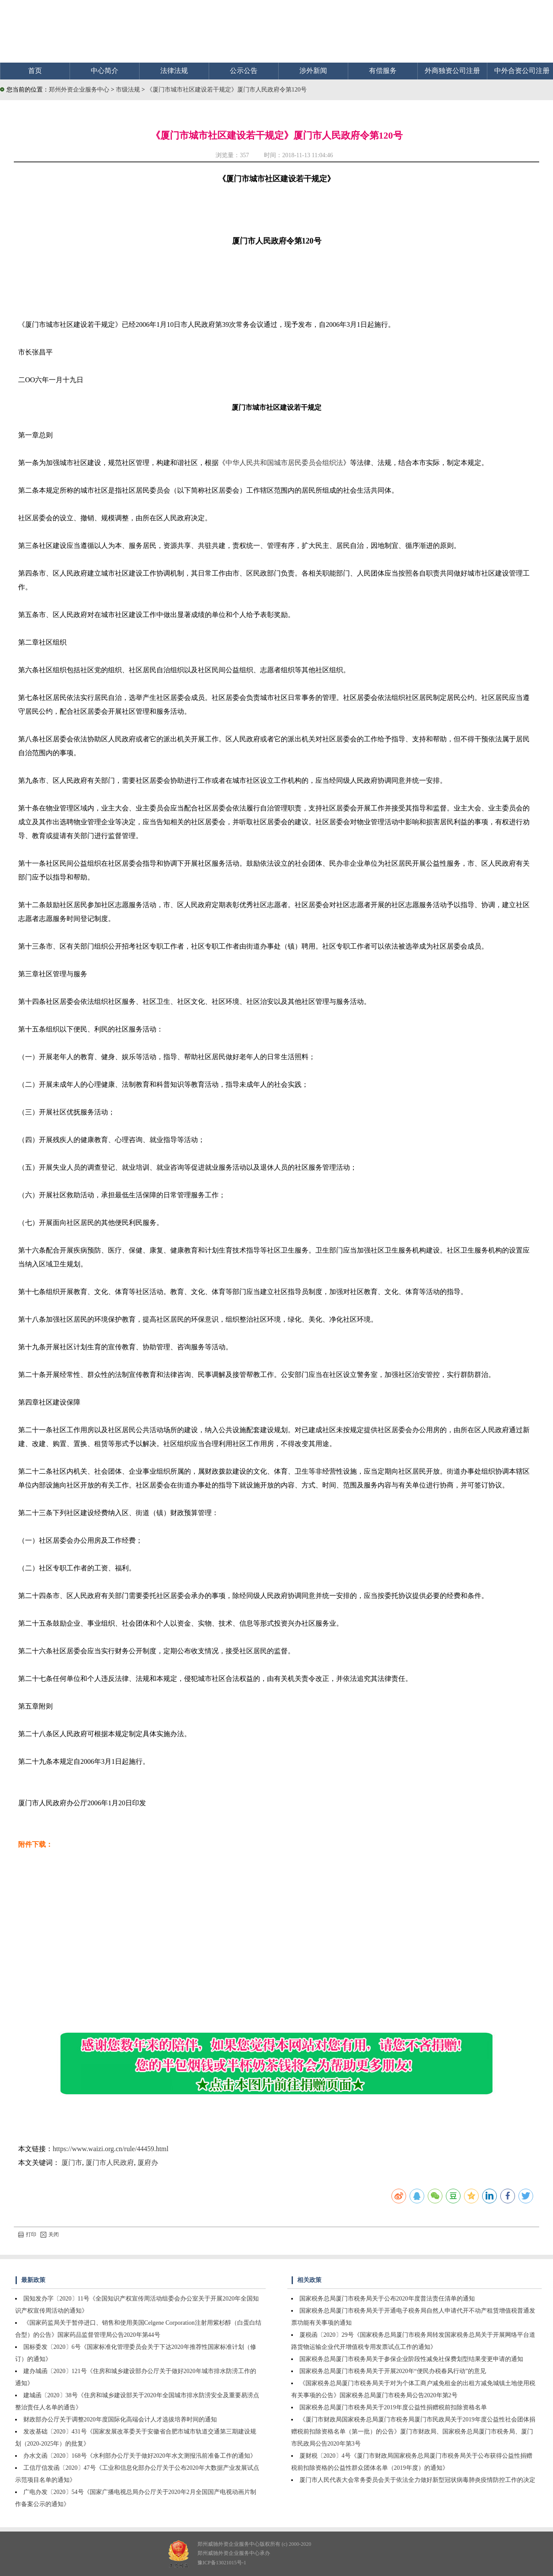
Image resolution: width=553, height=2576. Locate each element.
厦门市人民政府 (110, 2162)
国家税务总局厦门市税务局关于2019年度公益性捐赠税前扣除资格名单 (393, 2407)
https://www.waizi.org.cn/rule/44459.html (110, 2148)
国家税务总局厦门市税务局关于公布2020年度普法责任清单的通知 (387, 2298)
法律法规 (174, 70)
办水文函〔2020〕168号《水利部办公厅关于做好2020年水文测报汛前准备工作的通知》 (139, 2456)
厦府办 (147, 2162)
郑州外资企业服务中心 (79, 89)
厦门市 (71, 2162)
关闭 (50, 2234)
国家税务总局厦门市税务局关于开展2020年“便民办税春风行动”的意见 (392, 2371)
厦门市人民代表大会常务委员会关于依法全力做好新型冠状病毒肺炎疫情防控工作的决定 (417, 2480)
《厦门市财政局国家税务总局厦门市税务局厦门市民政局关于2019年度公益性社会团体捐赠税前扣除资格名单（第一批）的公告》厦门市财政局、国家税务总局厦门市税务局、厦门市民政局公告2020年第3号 (413, 2431)
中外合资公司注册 (522, 70)
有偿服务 (383, 70)
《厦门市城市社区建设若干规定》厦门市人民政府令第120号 (226, 89)
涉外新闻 (313, 70)
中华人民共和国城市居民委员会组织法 (284, 462)
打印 (27, 2234)
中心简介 (104, 70)
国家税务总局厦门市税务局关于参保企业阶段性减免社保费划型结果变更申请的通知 (411, 2359)
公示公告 (243, 70)
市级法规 (129, 89)
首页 (35, 70)
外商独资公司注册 (452, 70)
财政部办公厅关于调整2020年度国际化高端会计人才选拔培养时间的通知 (120, 2419)
